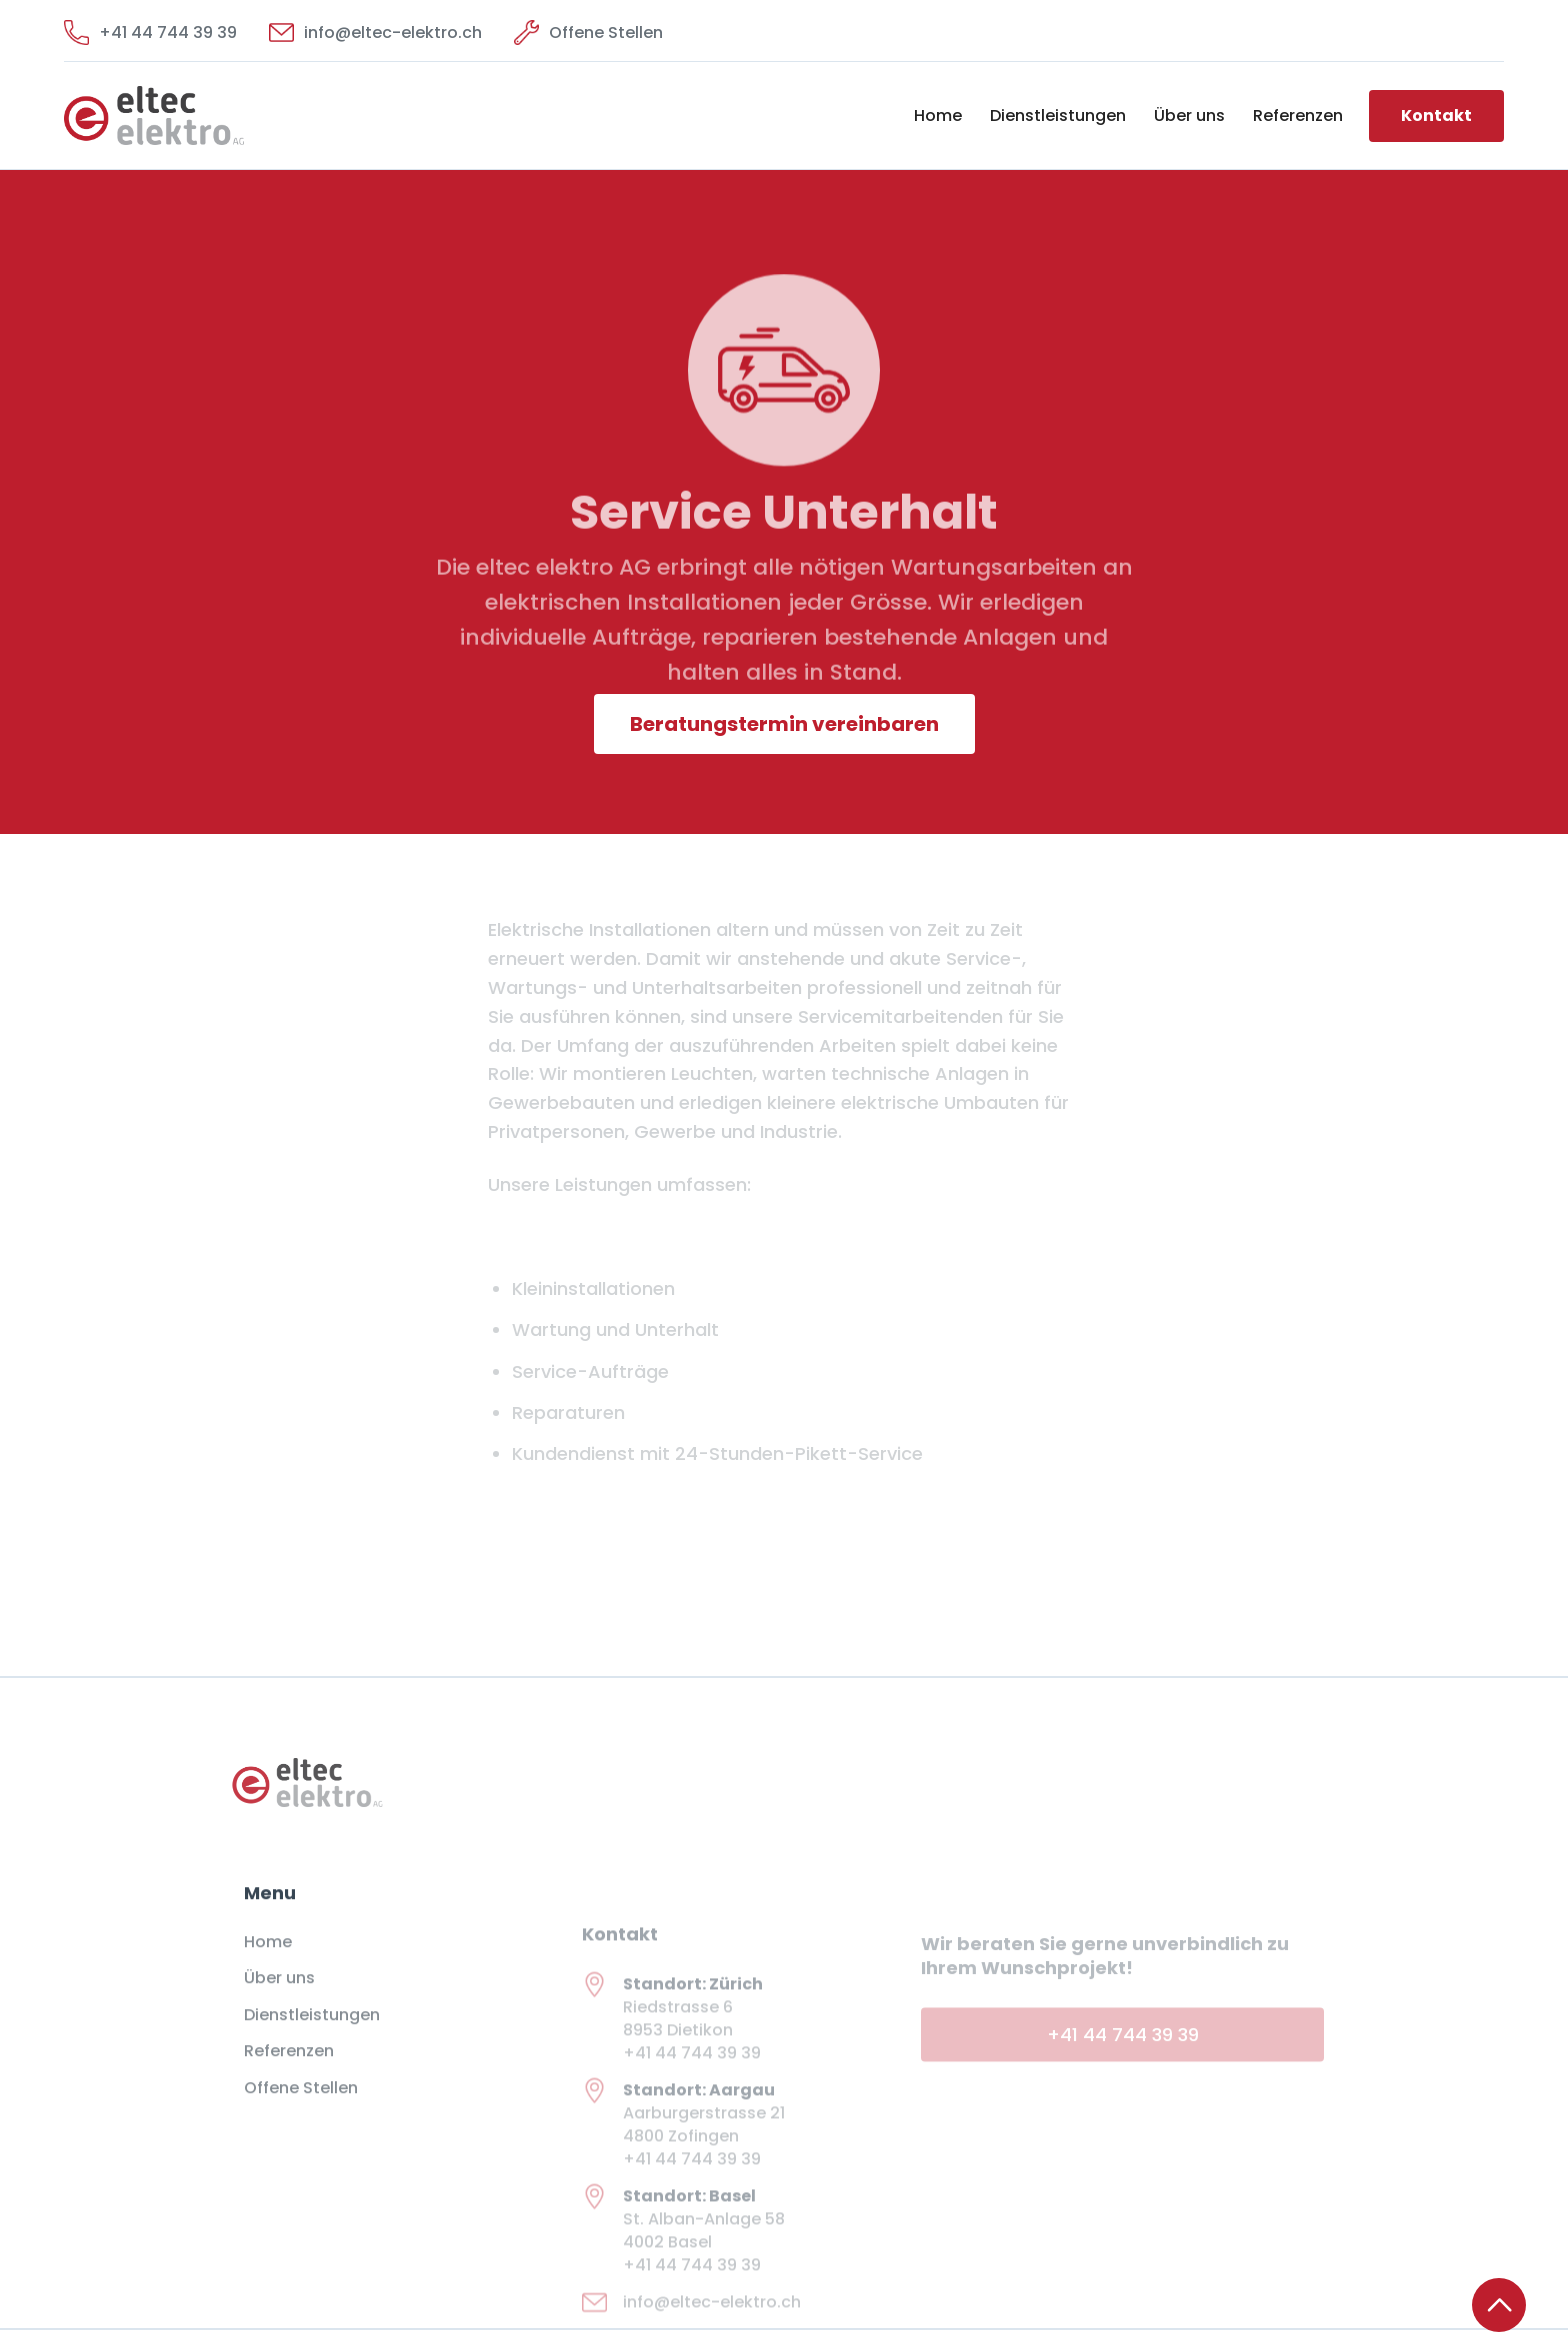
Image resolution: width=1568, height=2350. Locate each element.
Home (938, 115)
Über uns (1189, 115)
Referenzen (1298, 115)
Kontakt (1436, 115)
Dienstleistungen (1058, 115)
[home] (206, 115)
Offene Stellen (301, 2102)
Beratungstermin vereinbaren (784, 724)
